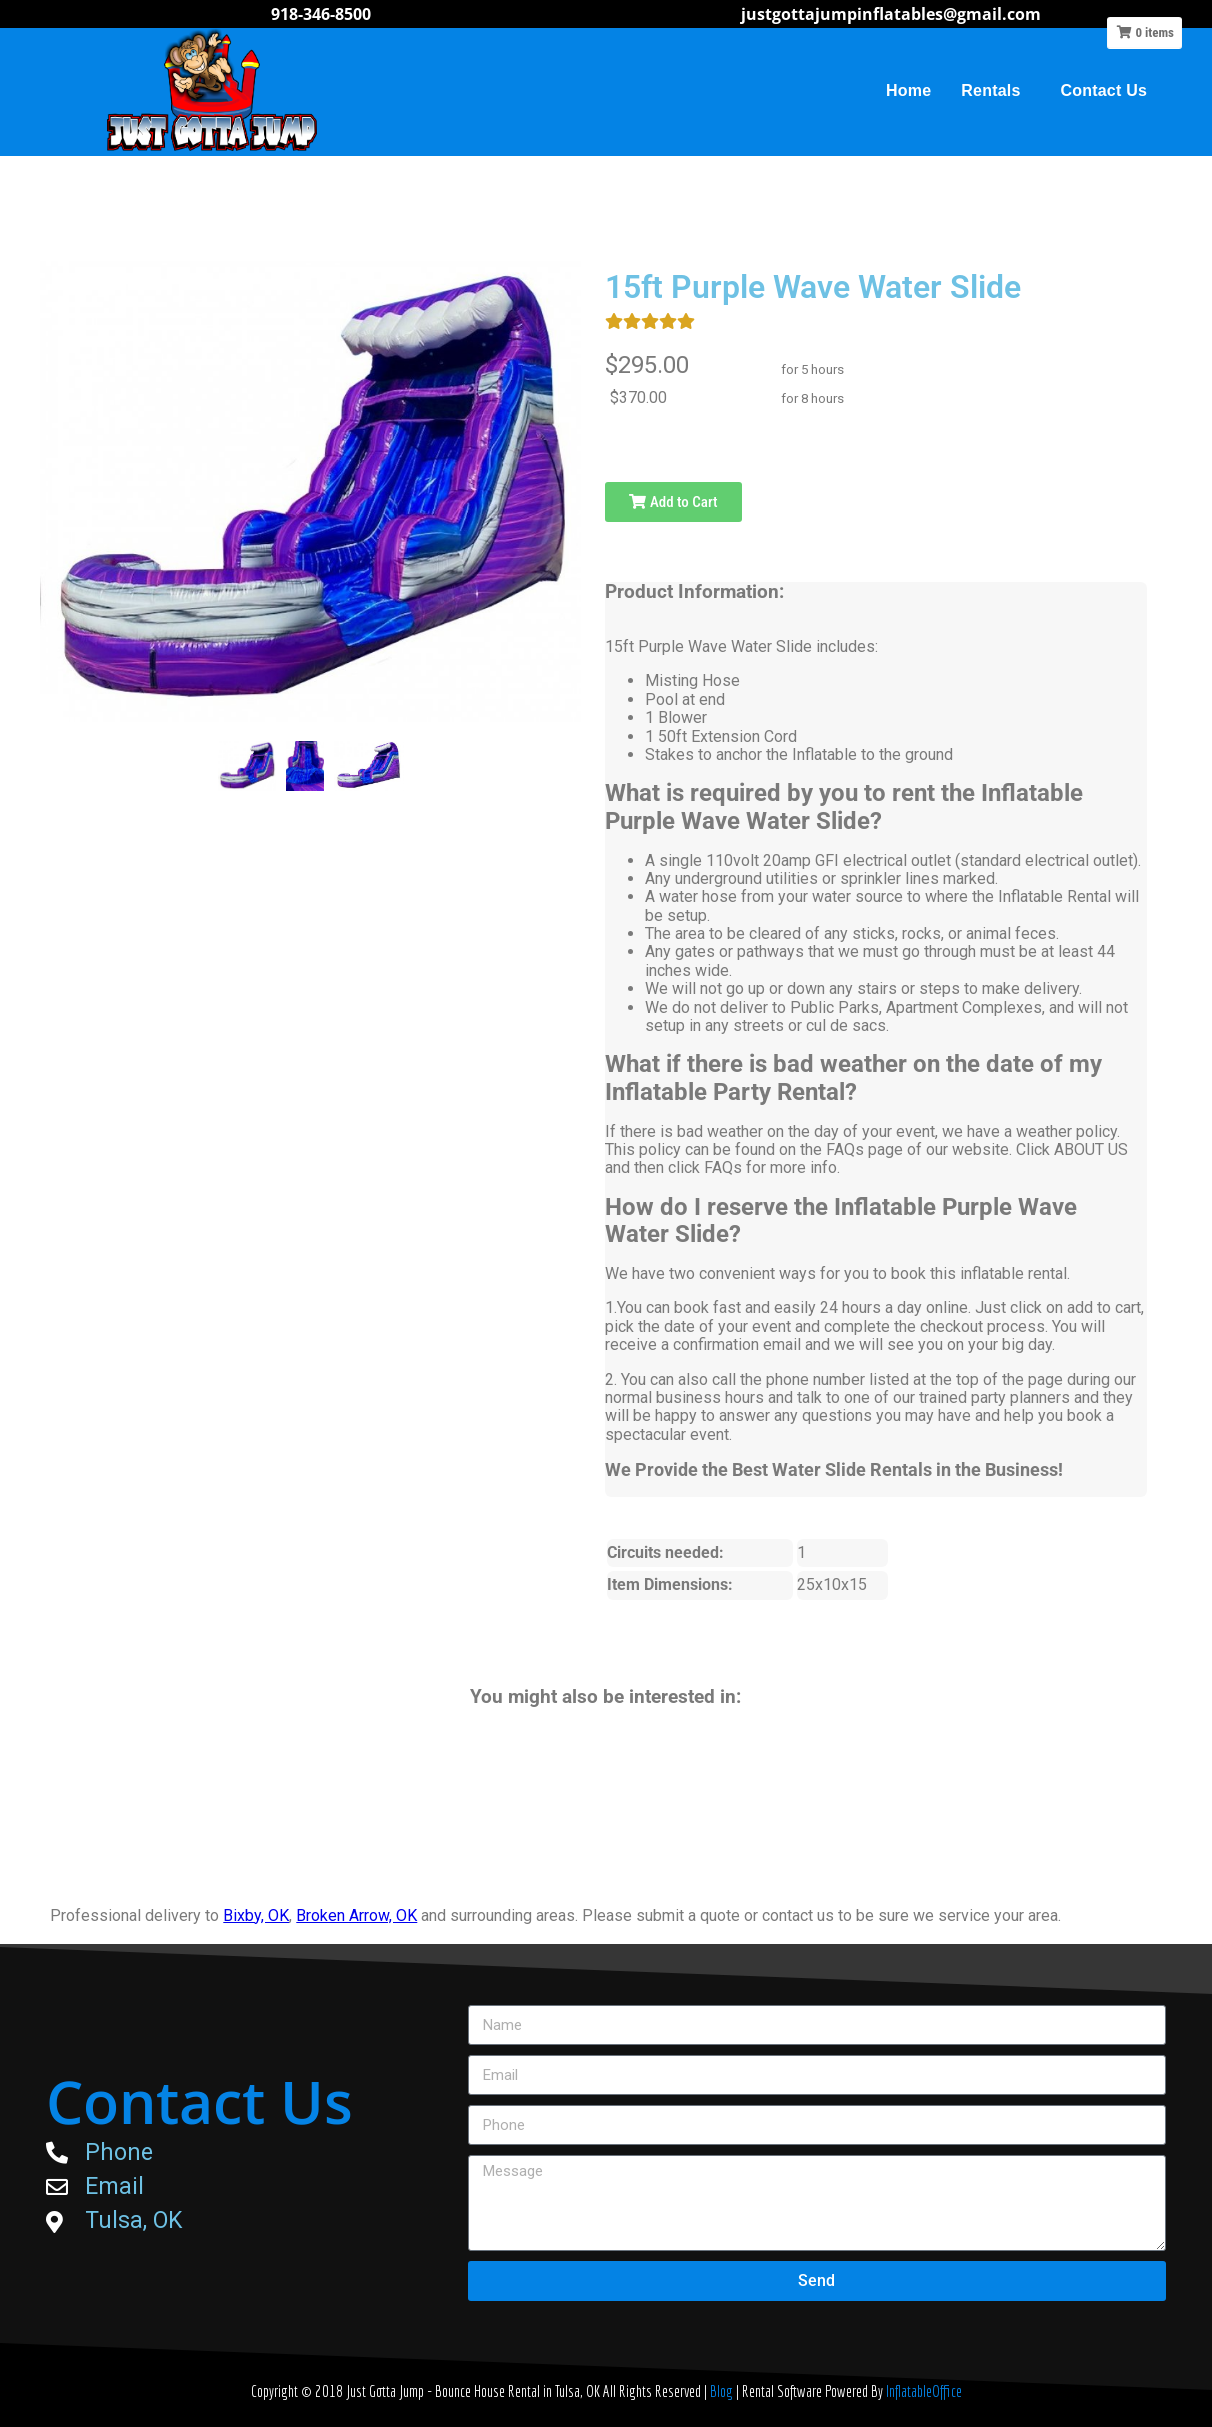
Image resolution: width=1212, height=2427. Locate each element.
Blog (723, 2391)
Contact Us (1104, 90)
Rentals (995, 91)
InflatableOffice (924, 2391)
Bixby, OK (256, 1915)
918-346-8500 (321, 14)
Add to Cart (673, 502)
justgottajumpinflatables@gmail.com (891, 14)
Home (908, 90)
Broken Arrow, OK (356, 1915)
